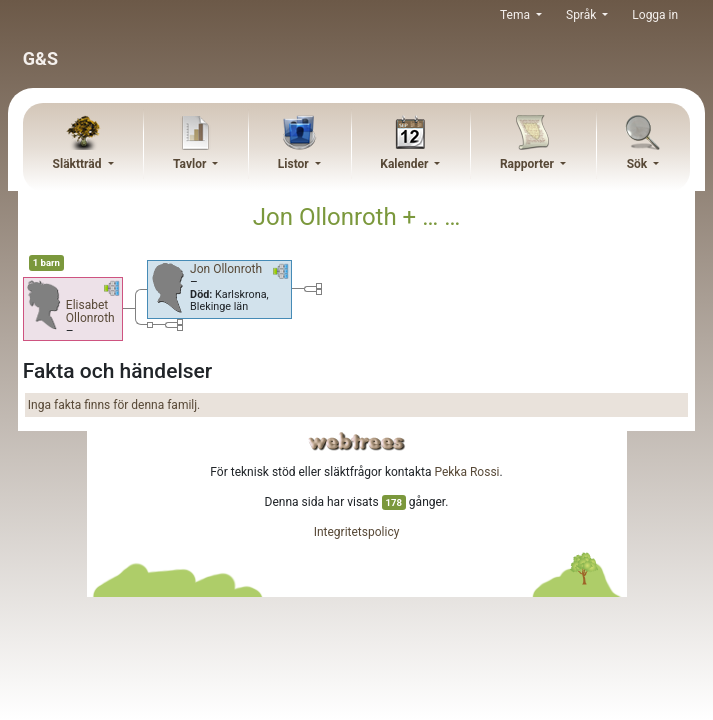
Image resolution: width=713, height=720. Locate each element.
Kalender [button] (405, 164)
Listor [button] (295, 164)
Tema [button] (516, 15)
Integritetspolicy (357, 532)
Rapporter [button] (528, 164)
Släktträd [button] (79, 164)
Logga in (655, 15)
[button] (112, 292)
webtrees (357, 441)
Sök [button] (639, 164)
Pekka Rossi (466, 472)
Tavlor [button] (191, 164)
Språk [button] (582, 15)
